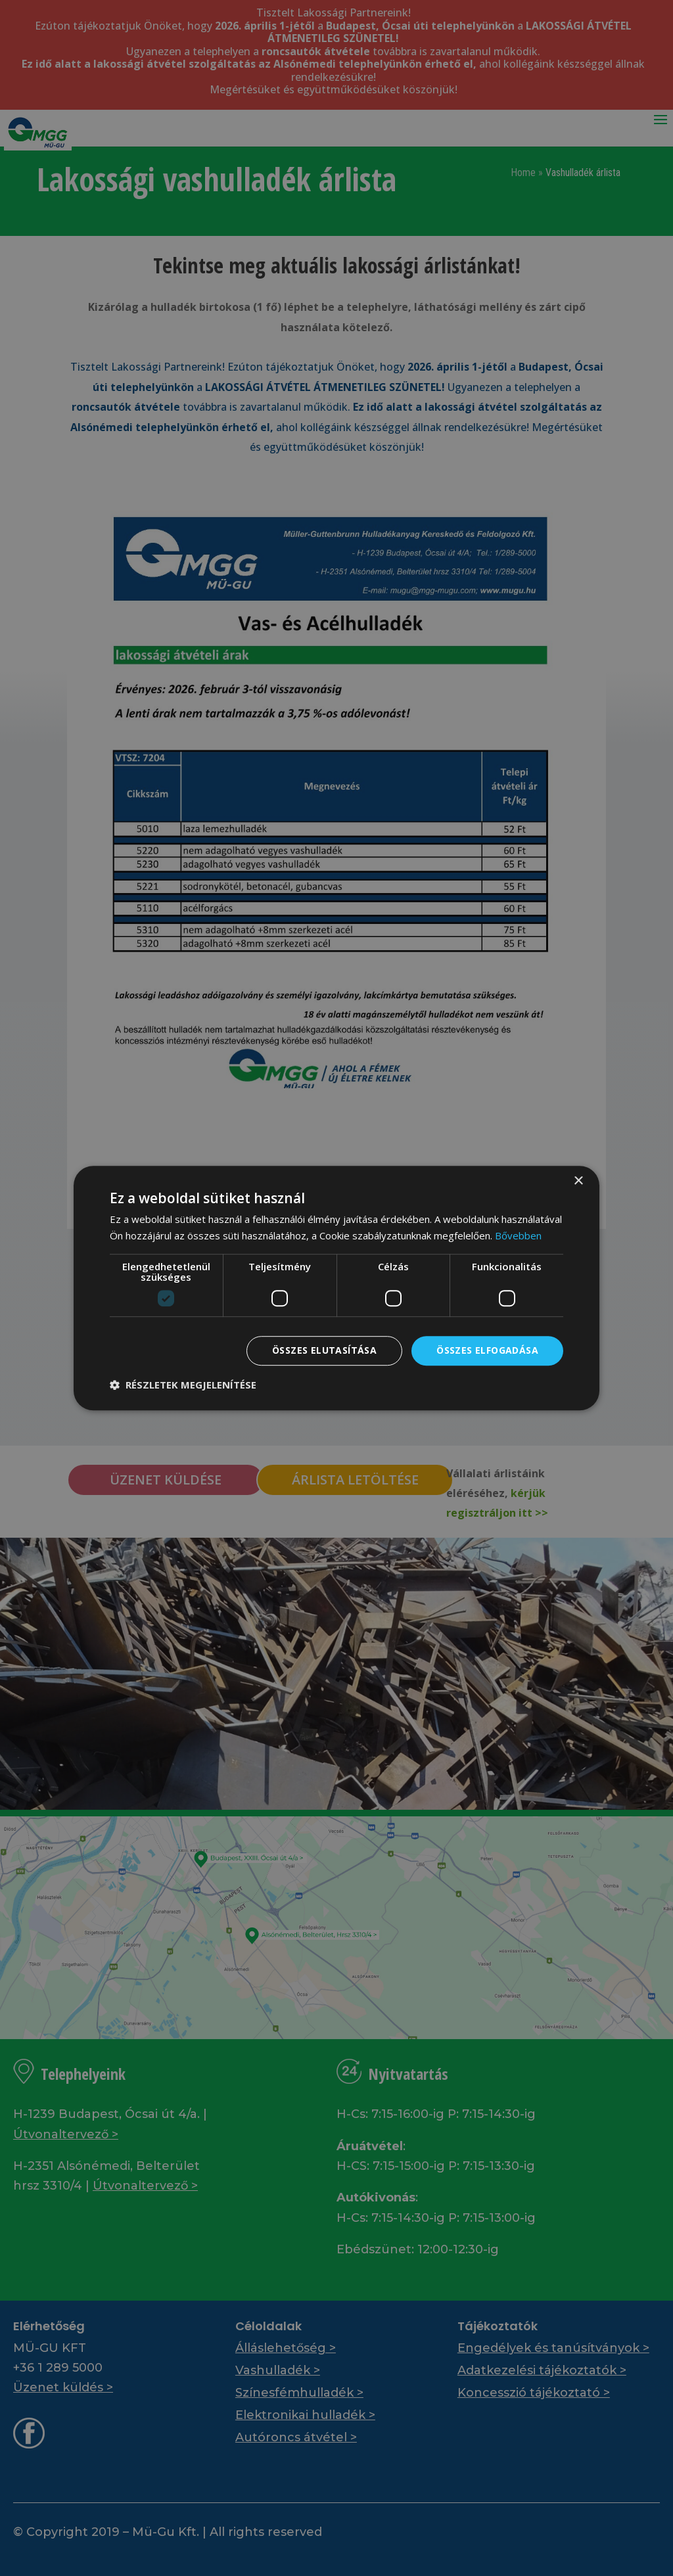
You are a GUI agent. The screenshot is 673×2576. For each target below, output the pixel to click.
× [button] (578, 1181)
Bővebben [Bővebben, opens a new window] (518, 1235)
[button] (183, 1385)
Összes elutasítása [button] (324, 1350)
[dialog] (336, 1288)
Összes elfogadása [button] (487, 1350)
